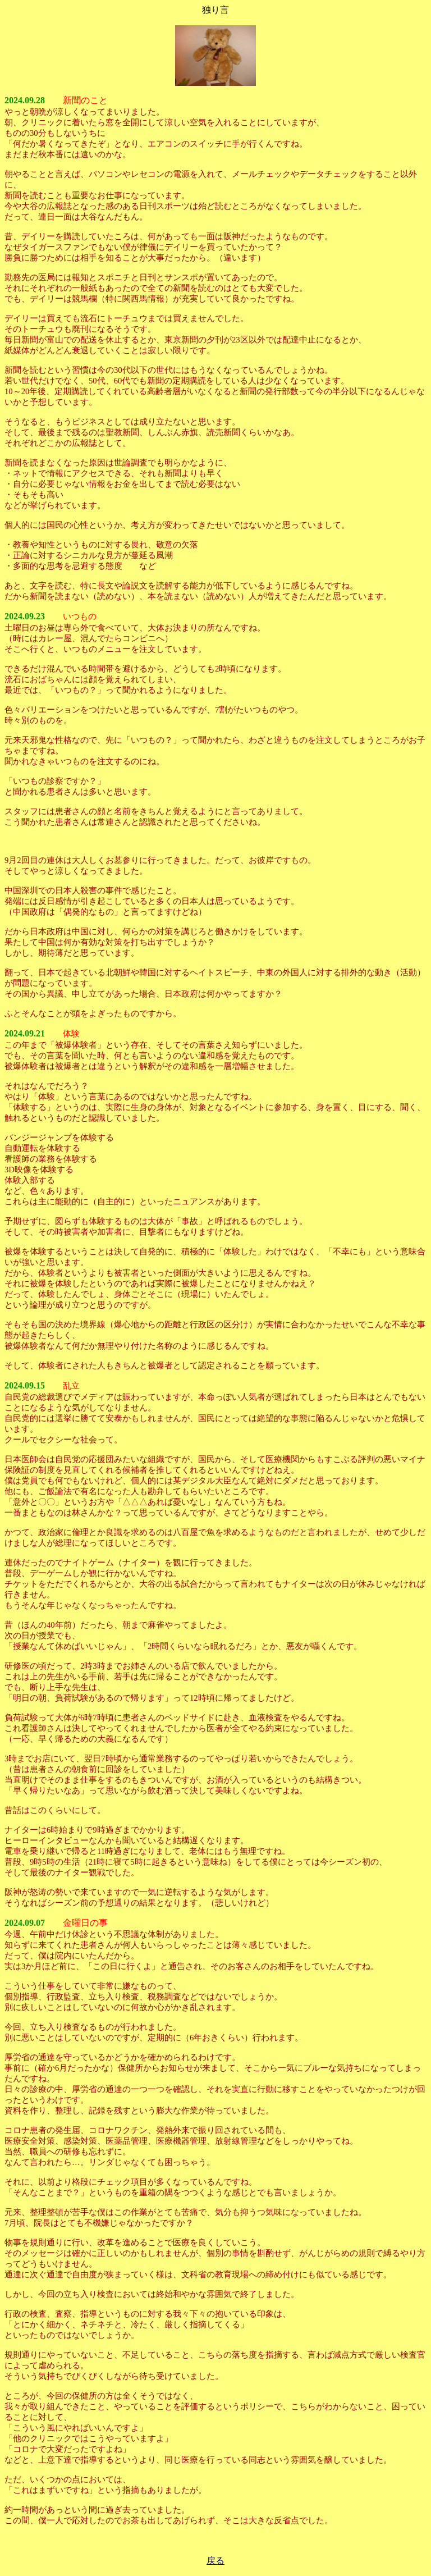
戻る (215, 2560)
